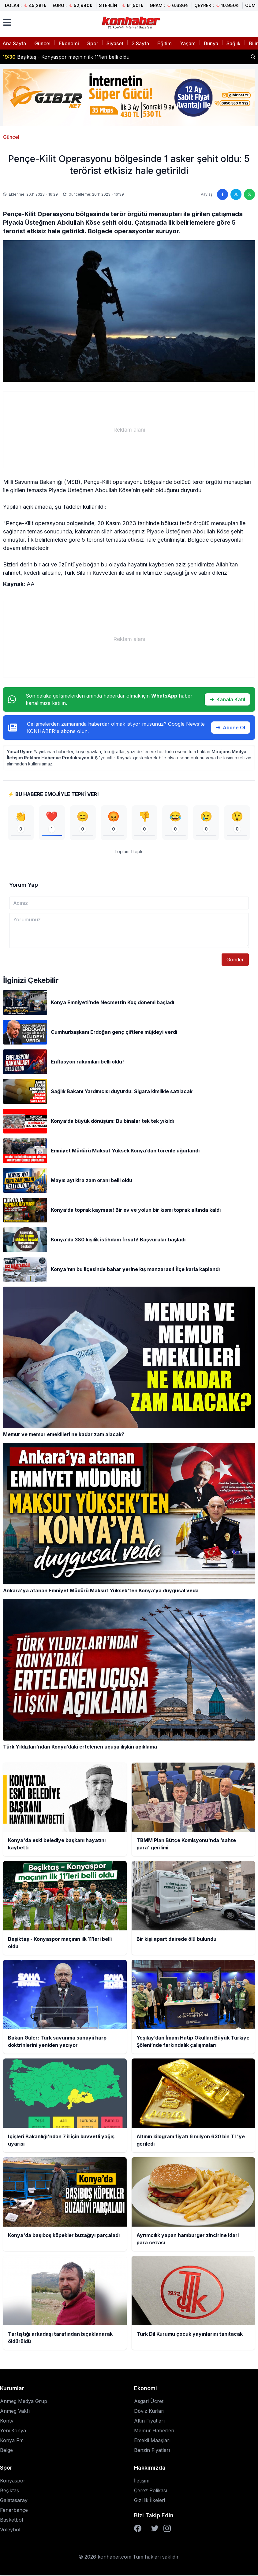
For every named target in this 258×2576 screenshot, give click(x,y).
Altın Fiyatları (149, 2422)
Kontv (6, 2422)
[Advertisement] (129, 430)
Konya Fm (12, 2441)
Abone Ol (230, 727)
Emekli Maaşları (152, 2441)
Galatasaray (14, 2501)
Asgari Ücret (148, 2402)
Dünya (211, 43)
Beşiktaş (9, 2491)
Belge (6, 2451)
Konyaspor (12, 2481)
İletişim (141, 2481)
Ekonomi (69, 43)
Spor (92, 43)
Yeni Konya (13, 2431)
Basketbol (11, 2521)
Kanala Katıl (227, 699)
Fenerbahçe (14, 2511)
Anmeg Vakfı (15, 2412)
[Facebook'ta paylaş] (222, 194)
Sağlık (233, 43)
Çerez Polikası (150, 2491)
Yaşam (188, 43)
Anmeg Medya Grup (23, 2402)
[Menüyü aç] (7, 22)
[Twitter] (155, 2529)
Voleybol (10, 2530)
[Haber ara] (253, 57)
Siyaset (115, 43)
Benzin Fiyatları (152, 2451)
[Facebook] (137, 2529)
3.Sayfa (140, 43)
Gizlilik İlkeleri (149, 2501)
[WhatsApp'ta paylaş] (249, 194)
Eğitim (164, 43)
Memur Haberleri (154, 2431)
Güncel (42, 43)
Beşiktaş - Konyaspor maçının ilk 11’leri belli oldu (65, 57)
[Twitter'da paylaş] (235, 194)
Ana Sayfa (14, 43)
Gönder (235, 960)
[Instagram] (167, 2529)
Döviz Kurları (149, 2412)
